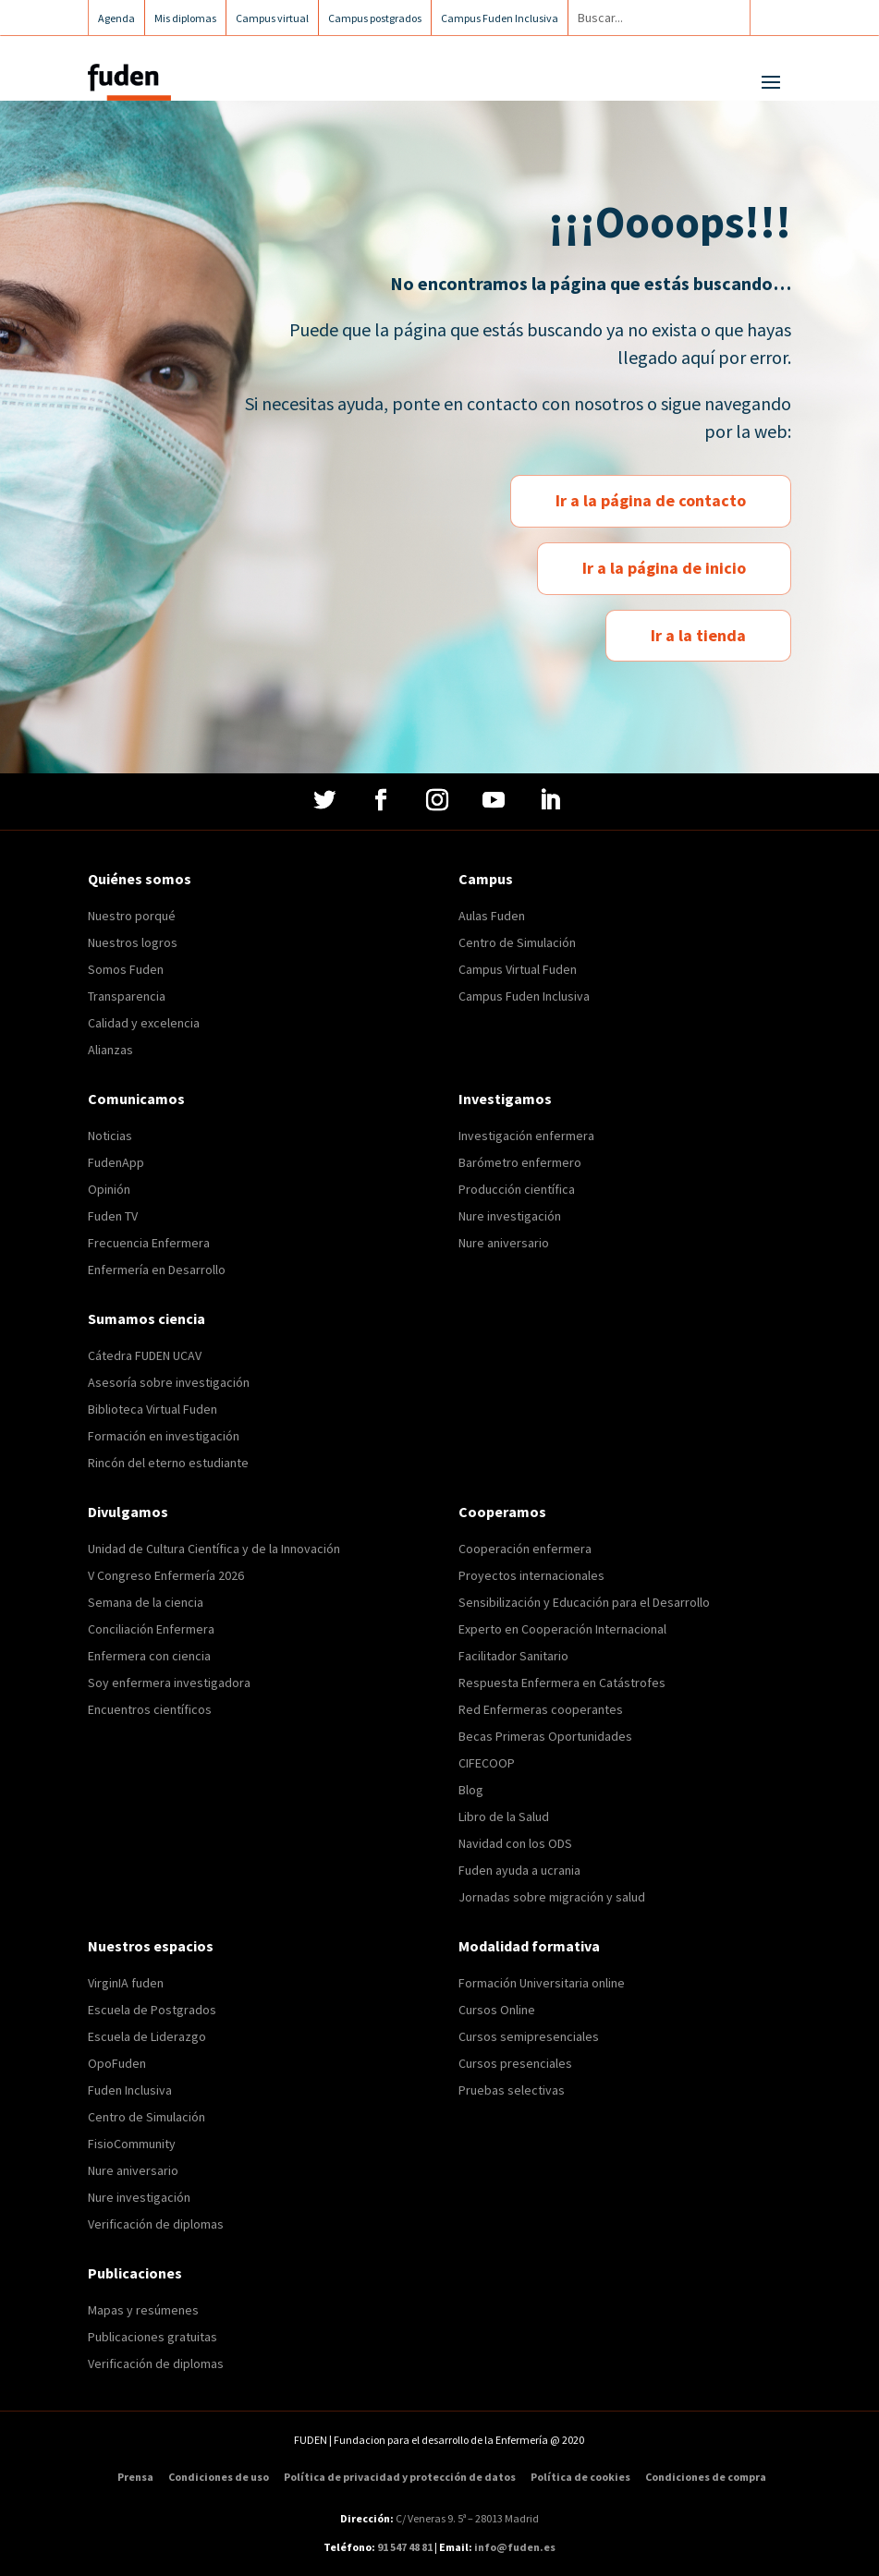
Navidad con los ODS (515, 1843)
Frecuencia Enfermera (149, 1242)
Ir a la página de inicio (664, 567)
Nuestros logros (132, 942)
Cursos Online (496, 2009)
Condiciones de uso (218, 2477)
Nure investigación (509, 1216)
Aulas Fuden (491, 915)
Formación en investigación (163, 1436)
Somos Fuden (126, 969)
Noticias (110, 1135)
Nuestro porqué (132, 915)
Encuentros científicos (150, 1709)
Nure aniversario (503, 1242)
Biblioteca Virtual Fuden (152, 1409)
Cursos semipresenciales (528, 2036)
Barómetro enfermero (519, 1162)
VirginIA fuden (126, 1983)
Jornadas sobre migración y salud (551, 1897)
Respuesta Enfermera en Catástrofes (561, 1682)
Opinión (109, 1189)
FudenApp (116, 1162)
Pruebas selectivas (511, 2090)
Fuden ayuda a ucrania (519, 1870)
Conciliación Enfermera (151, 1629)
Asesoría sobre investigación (169, 1382)
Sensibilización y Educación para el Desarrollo (584, 1602)
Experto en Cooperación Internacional (562, 1629)
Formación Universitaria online (541, 1983)
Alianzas (110, 1049)
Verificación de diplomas (156, 2224)
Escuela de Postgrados (152, 2009)
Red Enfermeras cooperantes (540, 1709)
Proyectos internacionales (531, 1575)
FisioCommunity (132, 2143)
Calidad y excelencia (144, 1023)
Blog (470, 1789)
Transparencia (126, 996)
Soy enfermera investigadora (169, 1682)
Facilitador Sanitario (513, 1655)
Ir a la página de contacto (650, 500)
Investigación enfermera (526, 1135)
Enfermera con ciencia (149, 1655)
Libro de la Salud (503, 1816)
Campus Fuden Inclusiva (524, 996)
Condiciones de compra (705, 2477)
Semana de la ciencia (145, 1602)
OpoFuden (117, 2063)
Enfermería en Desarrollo (157, 1269)
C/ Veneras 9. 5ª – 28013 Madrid (466, 2518)
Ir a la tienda (698, 635)
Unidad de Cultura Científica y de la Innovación (214, 1548)
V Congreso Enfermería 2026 (166, 1575)
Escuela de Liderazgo (147, 2036)
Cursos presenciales (515, 2063)
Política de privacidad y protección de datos (400, 2477)
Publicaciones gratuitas (152, 2336)
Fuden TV (113, 1216)
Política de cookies (580, 2477)
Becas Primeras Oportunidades (545, 1736)
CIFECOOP (486, 1763)
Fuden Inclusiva (130, 2090)
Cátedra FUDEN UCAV (144, 1355)
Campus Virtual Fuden (517, 969)
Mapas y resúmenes (143, 2310)
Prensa (135, 2477)
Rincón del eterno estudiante (168, 1462)
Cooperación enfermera (525, 1548)
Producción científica (516, 1189)
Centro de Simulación (517, 942)
